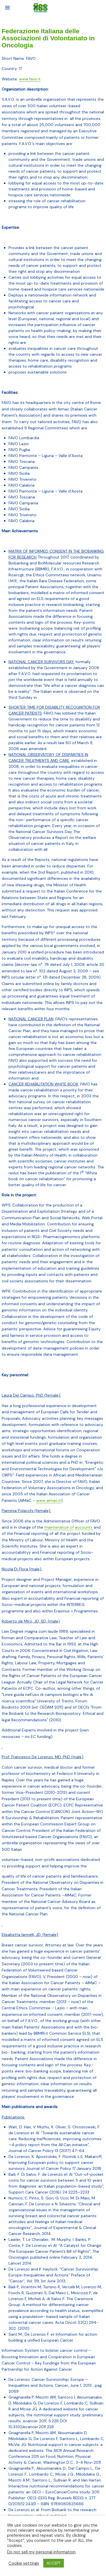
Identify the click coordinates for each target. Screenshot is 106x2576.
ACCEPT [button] (53, 2563)
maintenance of (59, 1527)
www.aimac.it (48, 1500)
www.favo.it (30, 79)
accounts (84, 1527)
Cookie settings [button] (23, 2563)
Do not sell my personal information (41, 2552)
